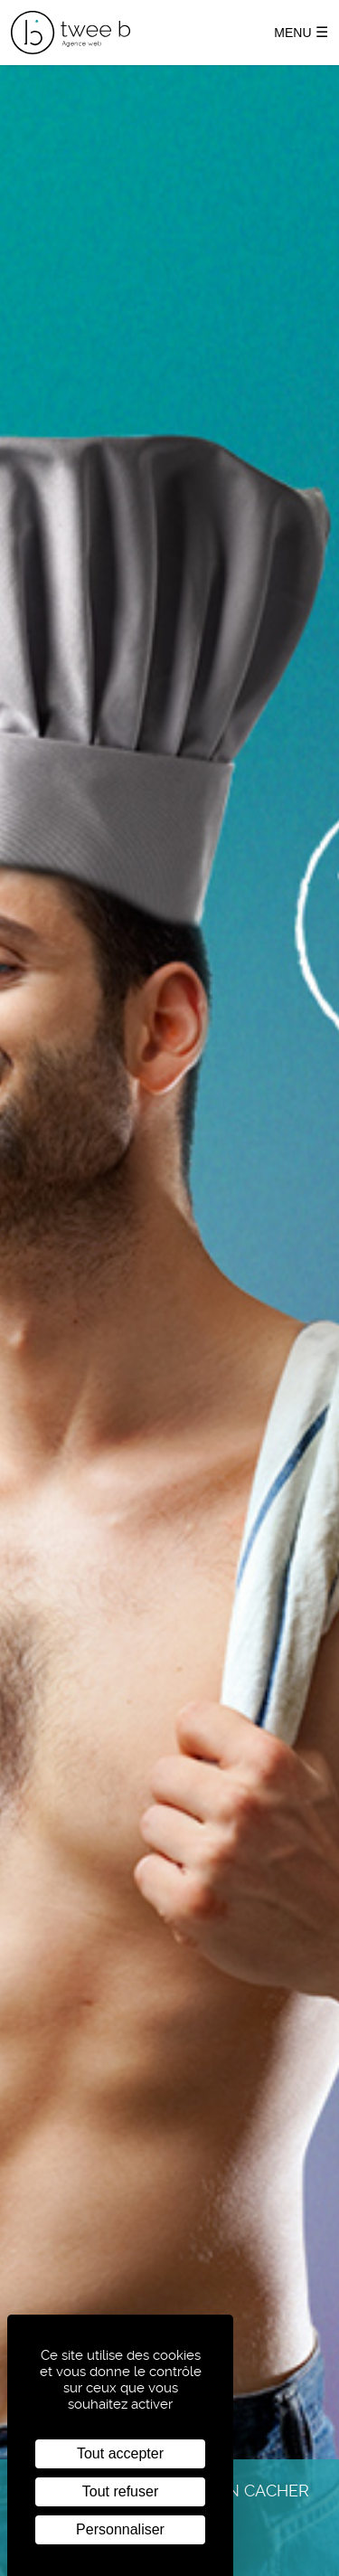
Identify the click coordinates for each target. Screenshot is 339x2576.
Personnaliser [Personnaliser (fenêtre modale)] (120, 2529)
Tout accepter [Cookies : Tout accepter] (120, 2453)
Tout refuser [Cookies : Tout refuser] (120, 2491)
